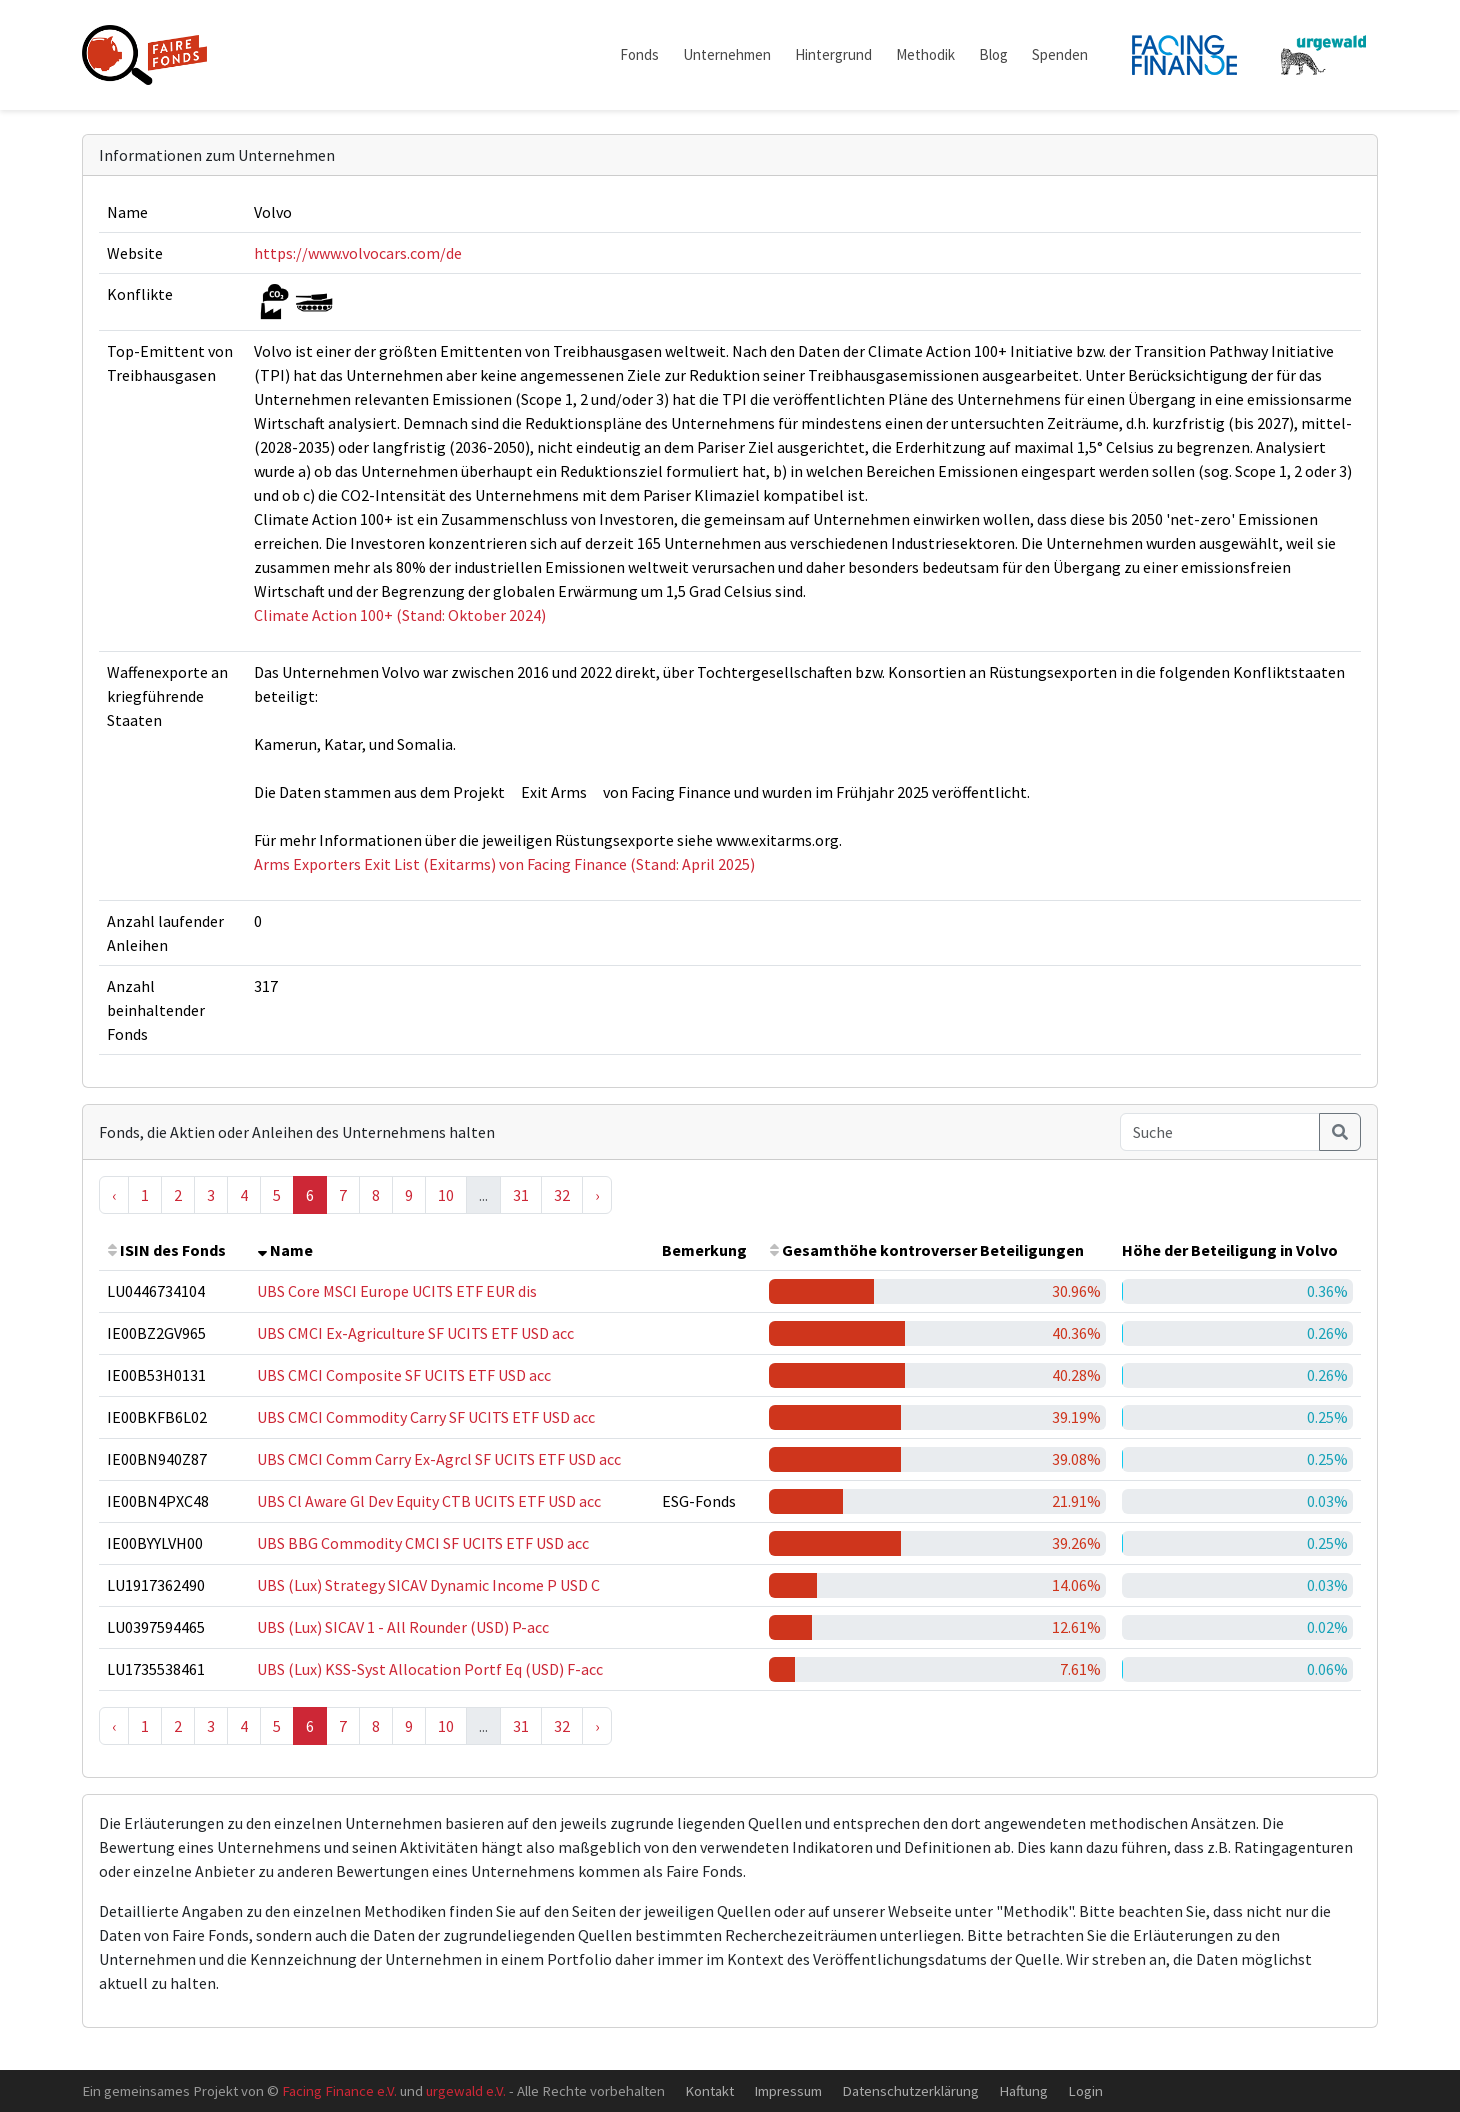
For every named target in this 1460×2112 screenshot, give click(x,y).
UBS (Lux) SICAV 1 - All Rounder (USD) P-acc (403, 1627)
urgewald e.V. (466, 2090)
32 (562, 1195)
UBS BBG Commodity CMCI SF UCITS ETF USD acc (423, 1543)
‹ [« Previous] (114, 1195)
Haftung (1023, 2090)
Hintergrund (833, 54)
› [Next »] (597, 1195)
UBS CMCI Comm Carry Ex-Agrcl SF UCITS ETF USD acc (439, 1459)
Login (1085, 2090)
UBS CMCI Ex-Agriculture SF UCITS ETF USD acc (415, 1333)
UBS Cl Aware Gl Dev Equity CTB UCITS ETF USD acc (429, 1501)
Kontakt (709, 2090)
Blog (993, 54)
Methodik (925, 54)
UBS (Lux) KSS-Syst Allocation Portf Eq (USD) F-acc (430, 1669)
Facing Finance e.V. (339, 2090)
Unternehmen (727, 54)
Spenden (1060, 54)
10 (446, 1195)
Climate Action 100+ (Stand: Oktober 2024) (400, 615)
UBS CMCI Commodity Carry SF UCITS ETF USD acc (426, 1417)
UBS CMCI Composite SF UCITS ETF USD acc (404, 1375)
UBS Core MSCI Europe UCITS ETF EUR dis (397, 1291)
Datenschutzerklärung (910, 2090)
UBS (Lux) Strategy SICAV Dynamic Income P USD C (428, 1585)
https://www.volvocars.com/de (358, 253)
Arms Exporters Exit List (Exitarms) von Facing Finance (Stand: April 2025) (504, 864)
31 (521, 1195)
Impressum (788, 2090)
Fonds (639, 54)
